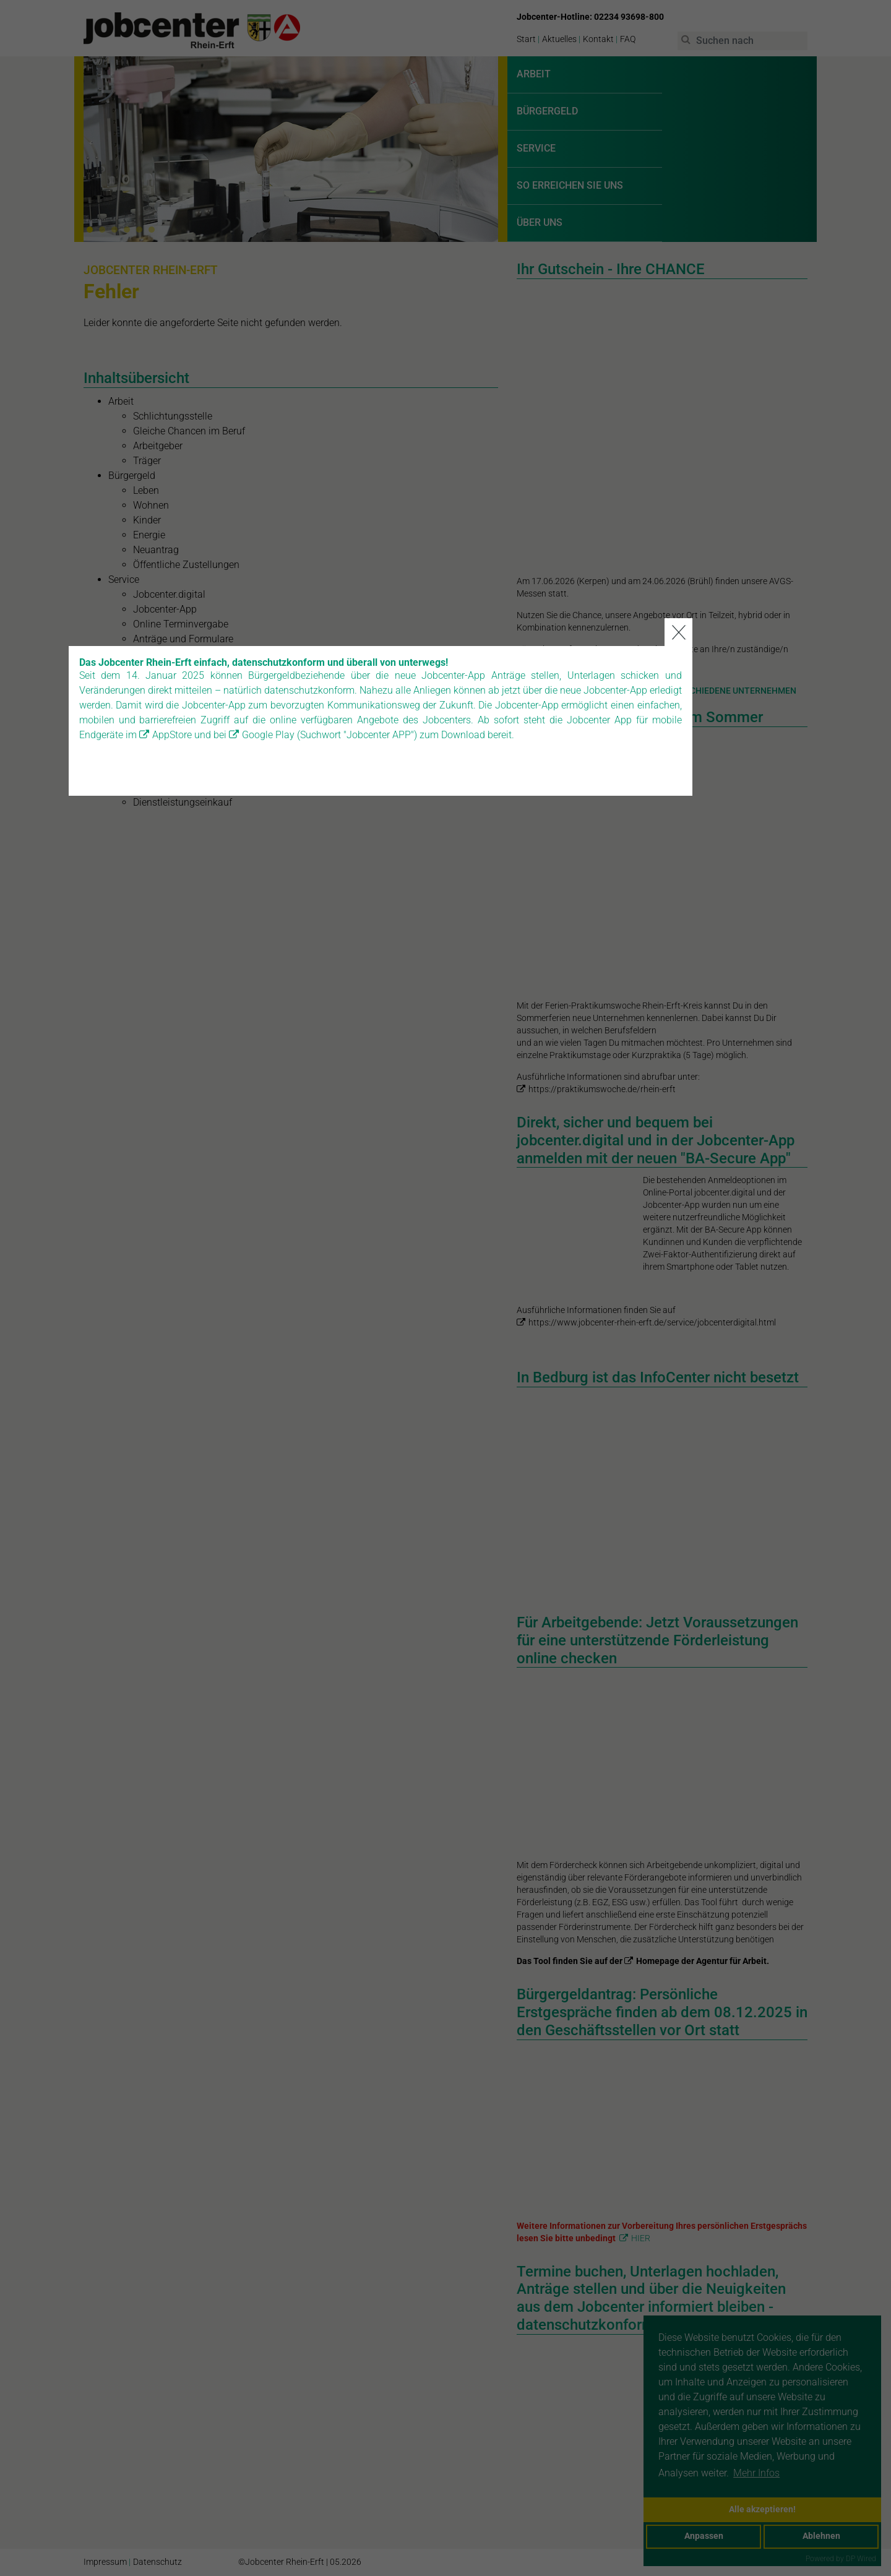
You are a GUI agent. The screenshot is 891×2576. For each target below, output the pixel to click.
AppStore (237, 1319)
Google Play (333, 1319)
